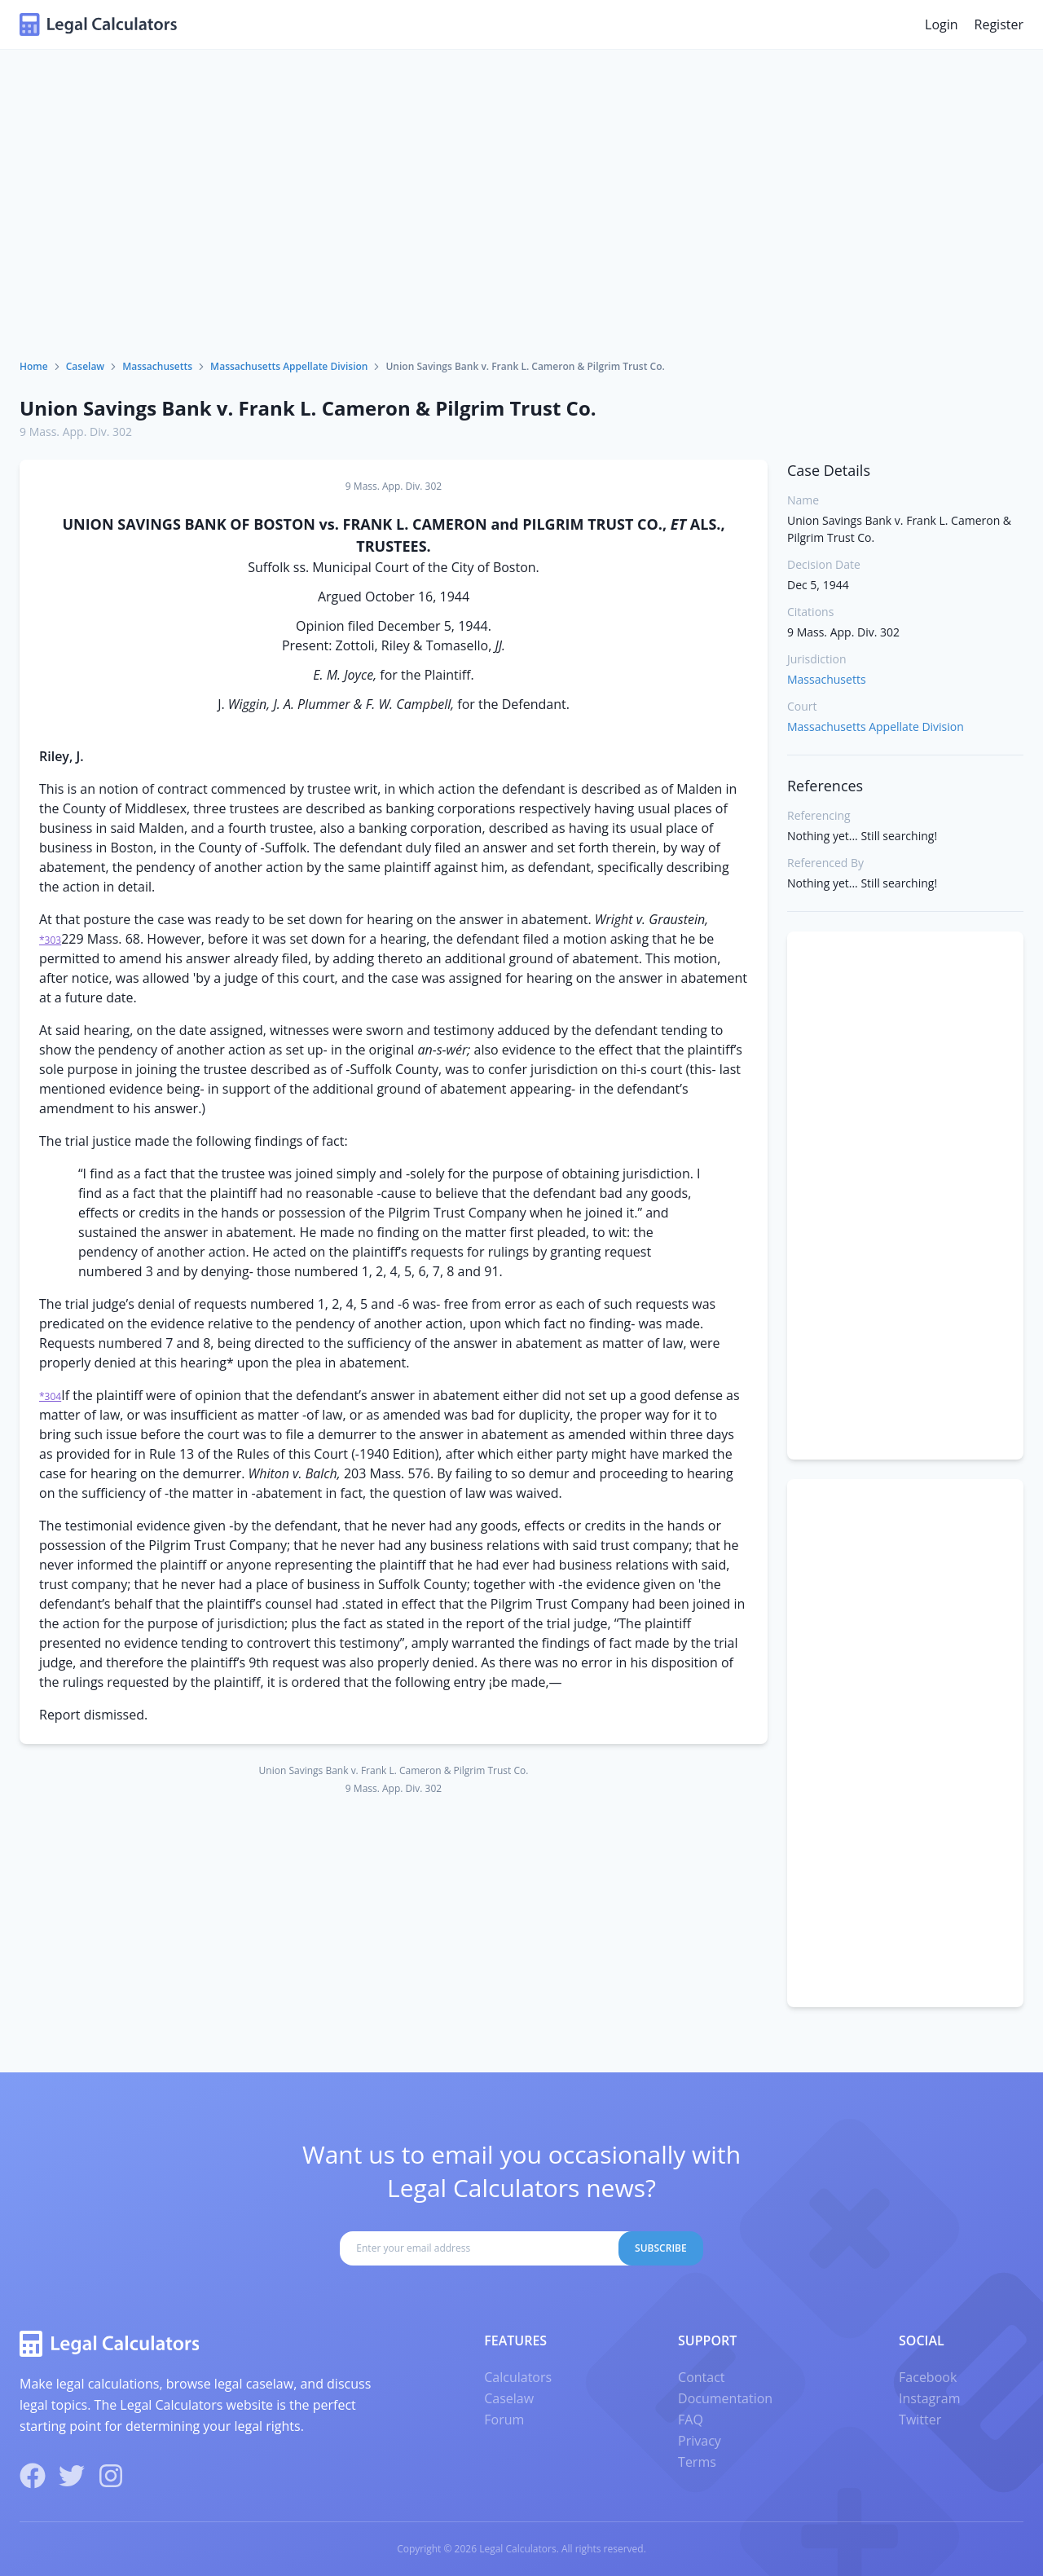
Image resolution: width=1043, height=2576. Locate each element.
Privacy (699, 2441)
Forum (504, 2419)
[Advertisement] (521, 237)
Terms (697, 2462)
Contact (701, 2377)
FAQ (690, 2419)
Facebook (928, 2377)
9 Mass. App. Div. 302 (76, 431)
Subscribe (661, 2248)
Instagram (929, 2398)
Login (941, 24)
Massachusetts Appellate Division (288, 366)
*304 (50, 1396)
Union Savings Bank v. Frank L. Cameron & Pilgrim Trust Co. (308, 407)
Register (999, 24)
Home (34, 366)
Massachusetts (157, 366)
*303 (50, 940)
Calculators (518, 2377)
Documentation (725, 2398)
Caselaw (85, 366)
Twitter (920, 2419)
